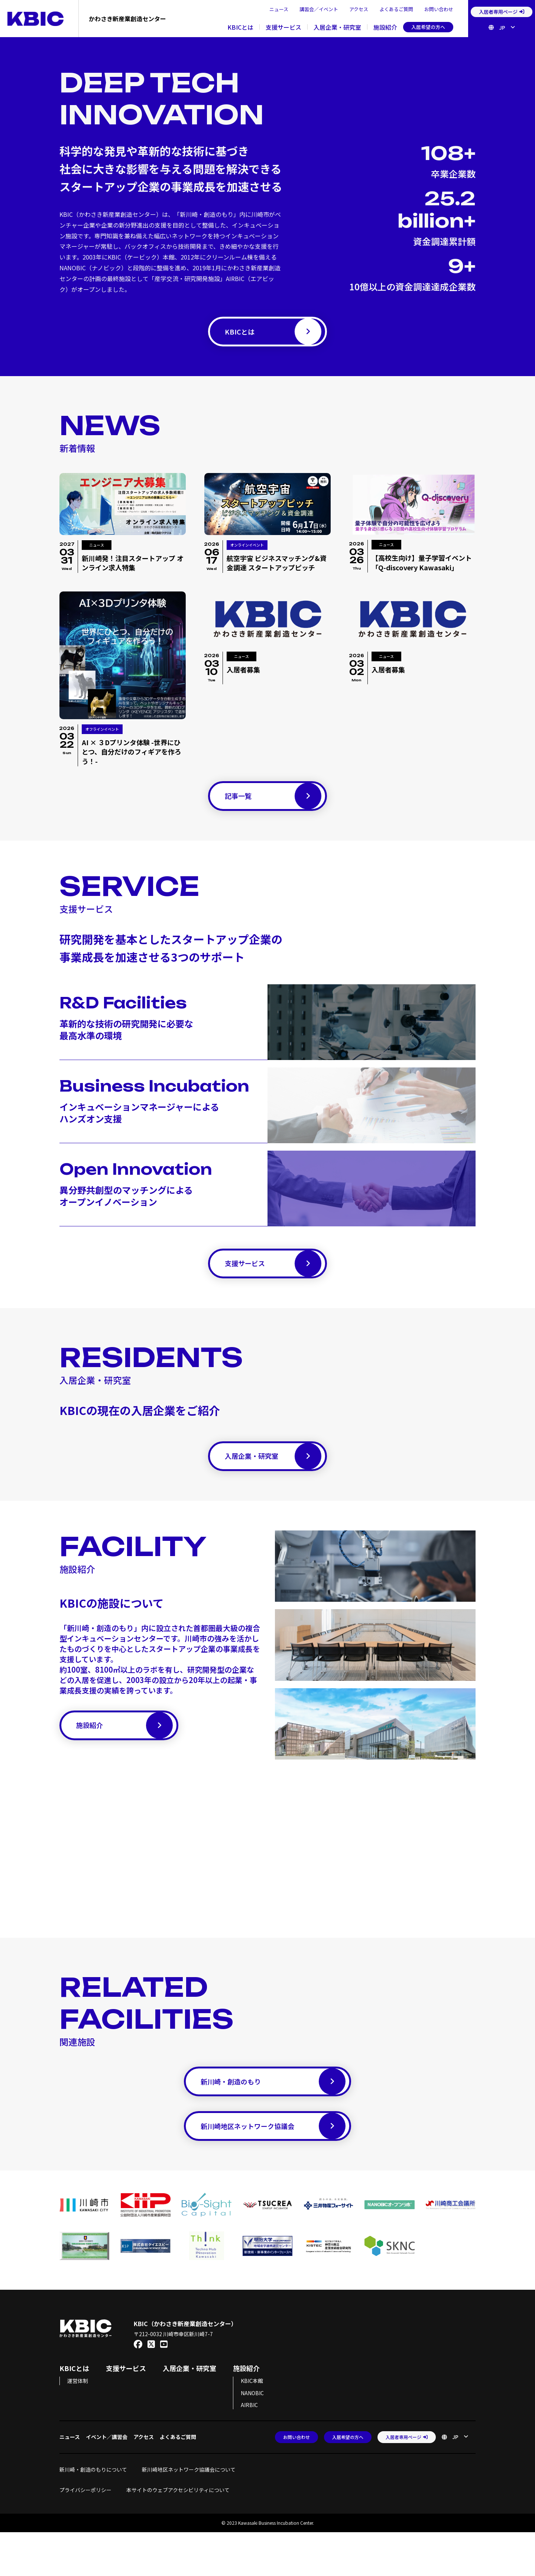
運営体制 (77, 2425)
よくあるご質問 (396, 9)
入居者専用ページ (501, 11)
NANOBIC (252, 2436)
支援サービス (283, 27)
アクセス (358, 9)
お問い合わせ (438, 9)
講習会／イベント (318, 9)
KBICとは (240, 27)
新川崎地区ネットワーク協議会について (191, 2513)
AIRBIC (249, 2449)
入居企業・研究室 (337, 27)
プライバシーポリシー (85, 2534)
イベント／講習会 (106, 2480)
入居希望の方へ (428, 26)
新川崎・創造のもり (273, 2114)
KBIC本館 (252, 2425)
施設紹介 (385, 27)
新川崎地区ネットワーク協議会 (273, 2166)
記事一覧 (273, 807)
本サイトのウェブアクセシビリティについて (178, 2534)
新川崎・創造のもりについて (93, 2513)
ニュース (278, 9)
